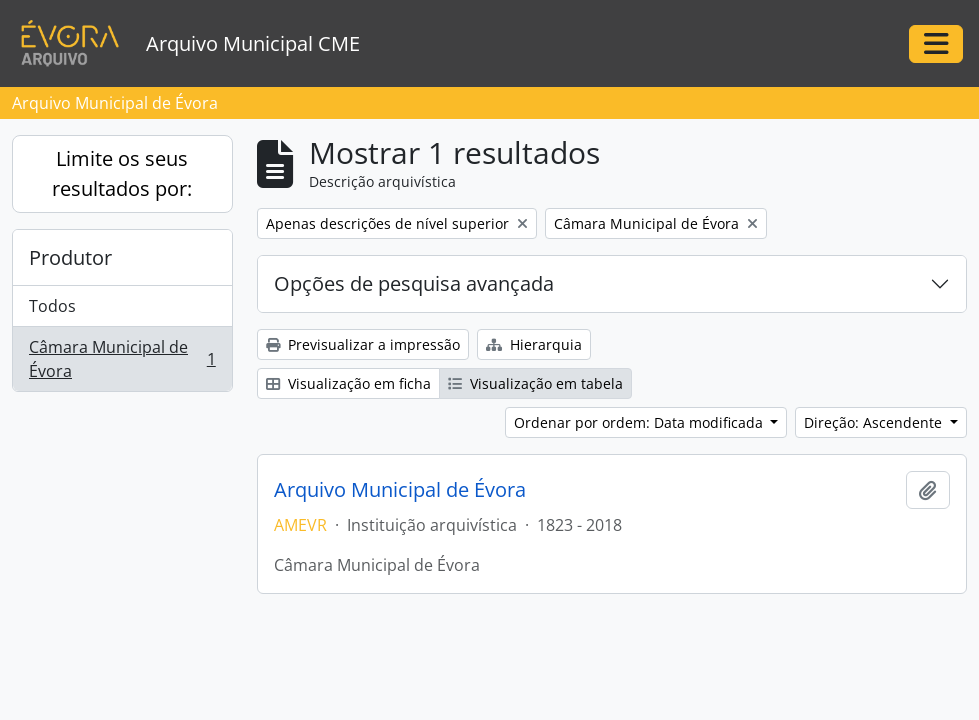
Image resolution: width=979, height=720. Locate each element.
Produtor (70, 257)
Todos (52, 306)
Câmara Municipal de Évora (122, 359)
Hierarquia (534, 344)
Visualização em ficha (348, 383)
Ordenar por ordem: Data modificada (640, 422)
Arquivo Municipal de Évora (400, 490)
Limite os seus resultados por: (122, 173)
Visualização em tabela (535, 383)
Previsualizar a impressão (363, 344)
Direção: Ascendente (875, 422)
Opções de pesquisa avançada (414, 283)
